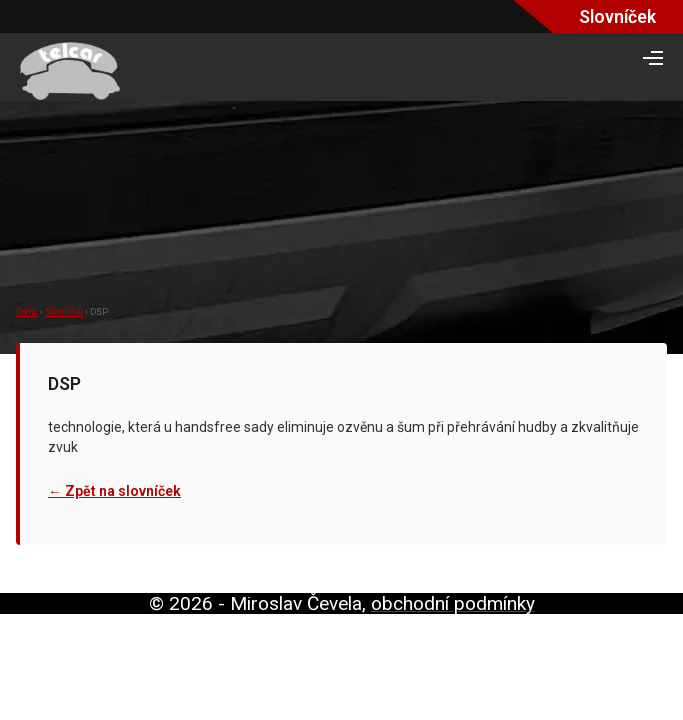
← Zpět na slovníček (114, 491)
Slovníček (64, 312)
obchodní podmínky (453, 603)
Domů (27, 312)
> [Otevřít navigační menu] (653, 58)
